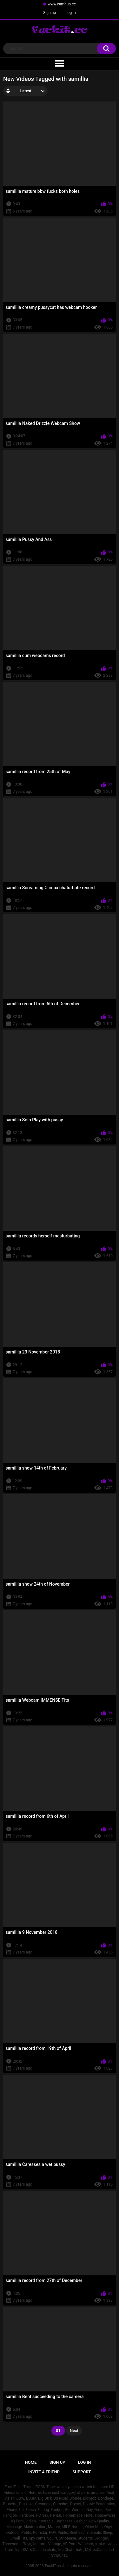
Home (31, 2462)
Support (82, 2471)
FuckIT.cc (53, 2566)
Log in (70, 12)
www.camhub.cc (62, 4)
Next (74, 2430)
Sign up (49, 12)
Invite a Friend (44, 2471)
